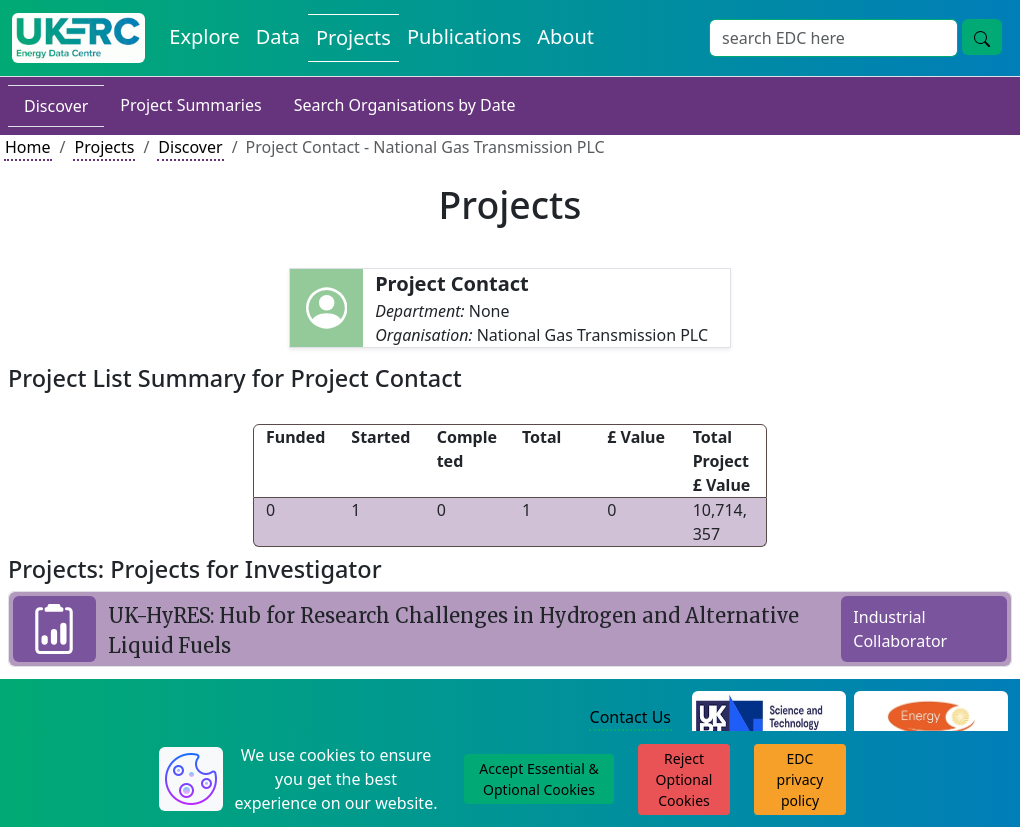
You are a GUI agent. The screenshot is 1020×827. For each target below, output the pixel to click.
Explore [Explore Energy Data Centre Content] (204, 36)
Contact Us (630, 717)
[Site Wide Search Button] (982, 37)
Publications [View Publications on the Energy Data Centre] (464, 36)
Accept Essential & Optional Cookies (538, 779)
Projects (104, 147)
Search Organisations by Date (405, 105)
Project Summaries (190, 105)
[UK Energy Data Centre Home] (78, 38)
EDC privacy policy (800, 779)
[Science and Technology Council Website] (769, 718)
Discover (56, 106)
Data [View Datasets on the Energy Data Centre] (278, 36)
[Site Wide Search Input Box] (833, 38)
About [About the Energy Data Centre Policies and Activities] (565, 36)
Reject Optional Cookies (684, 779)
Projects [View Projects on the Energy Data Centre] (353, 37)
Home (28, 147)
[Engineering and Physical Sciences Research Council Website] (930, 718)
